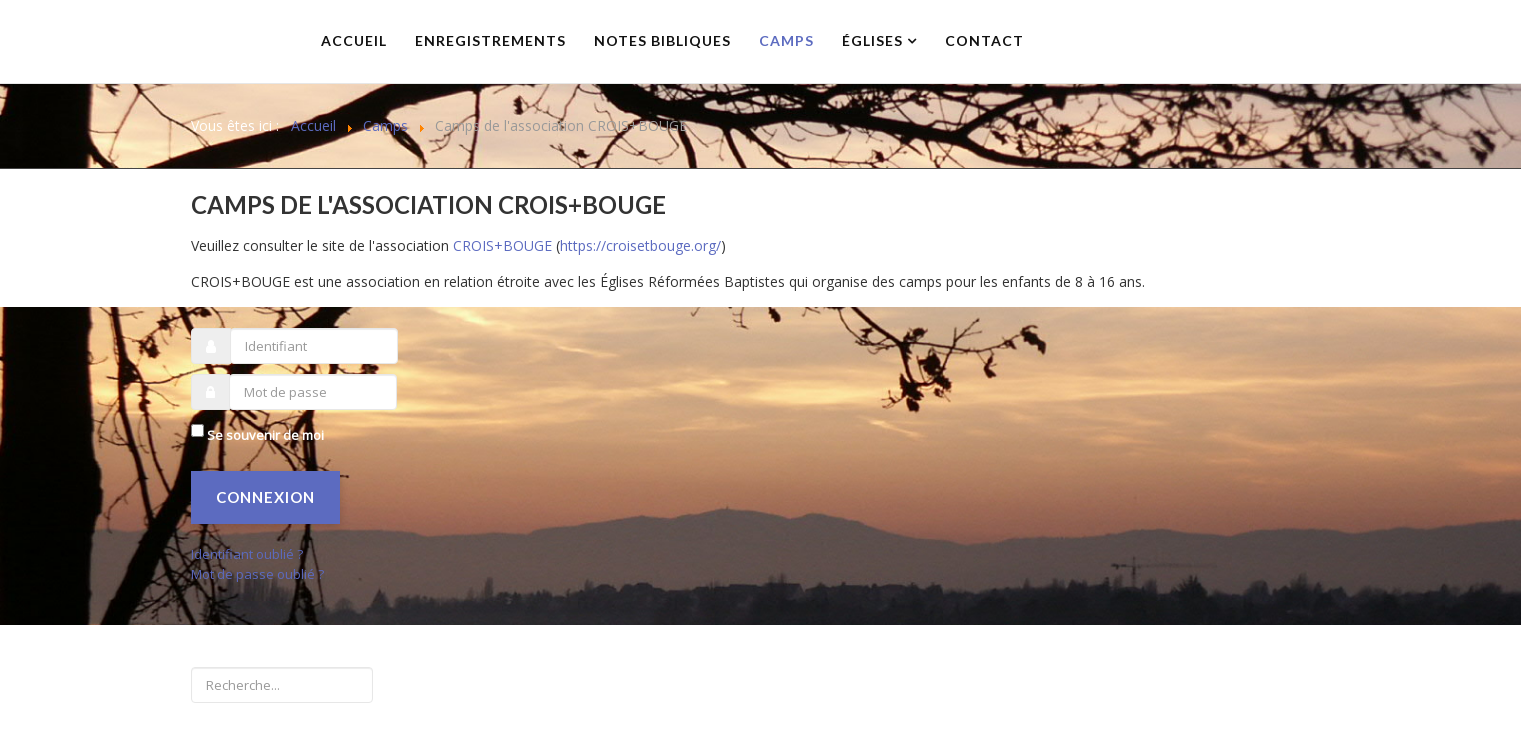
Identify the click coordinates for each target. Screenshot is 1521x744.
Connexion (265, 497)
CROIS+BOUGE (502, 245)
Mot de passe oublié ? (257, 574)
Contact (984, 40)
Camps (786, 40)
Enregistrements (490, 40)
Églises (872, 40)
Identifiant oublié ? (247, 554)
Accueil (354, 40)
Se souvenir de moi (265, 435)
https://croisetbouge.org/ (640, 245)
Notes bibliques (662, 40)
